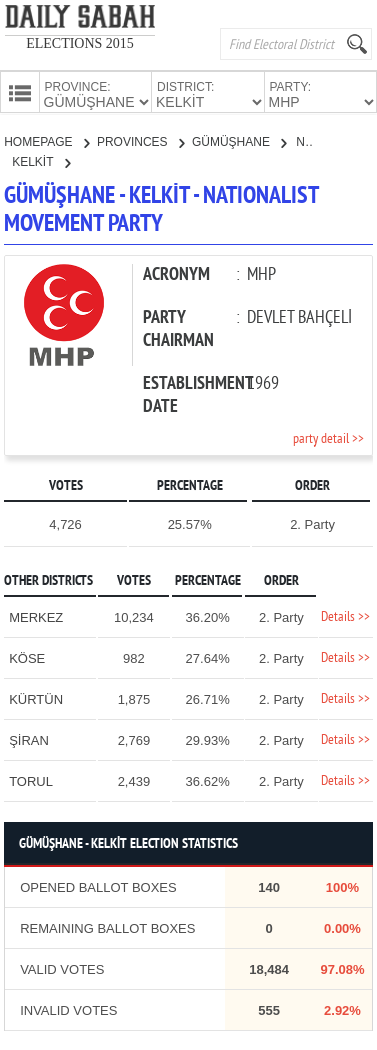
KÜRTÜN (36, 697)
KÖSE (27, 656)
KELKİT (40, 160)
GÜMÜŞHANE (239, 140)
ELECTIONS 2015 (80, 43)
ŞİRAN (29, 738)
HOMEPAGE (46, 140)
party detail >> (328, 437)
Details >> (345, 615)
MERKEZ (36, 615)
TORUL (31, 779)
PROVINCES (140, 140)
